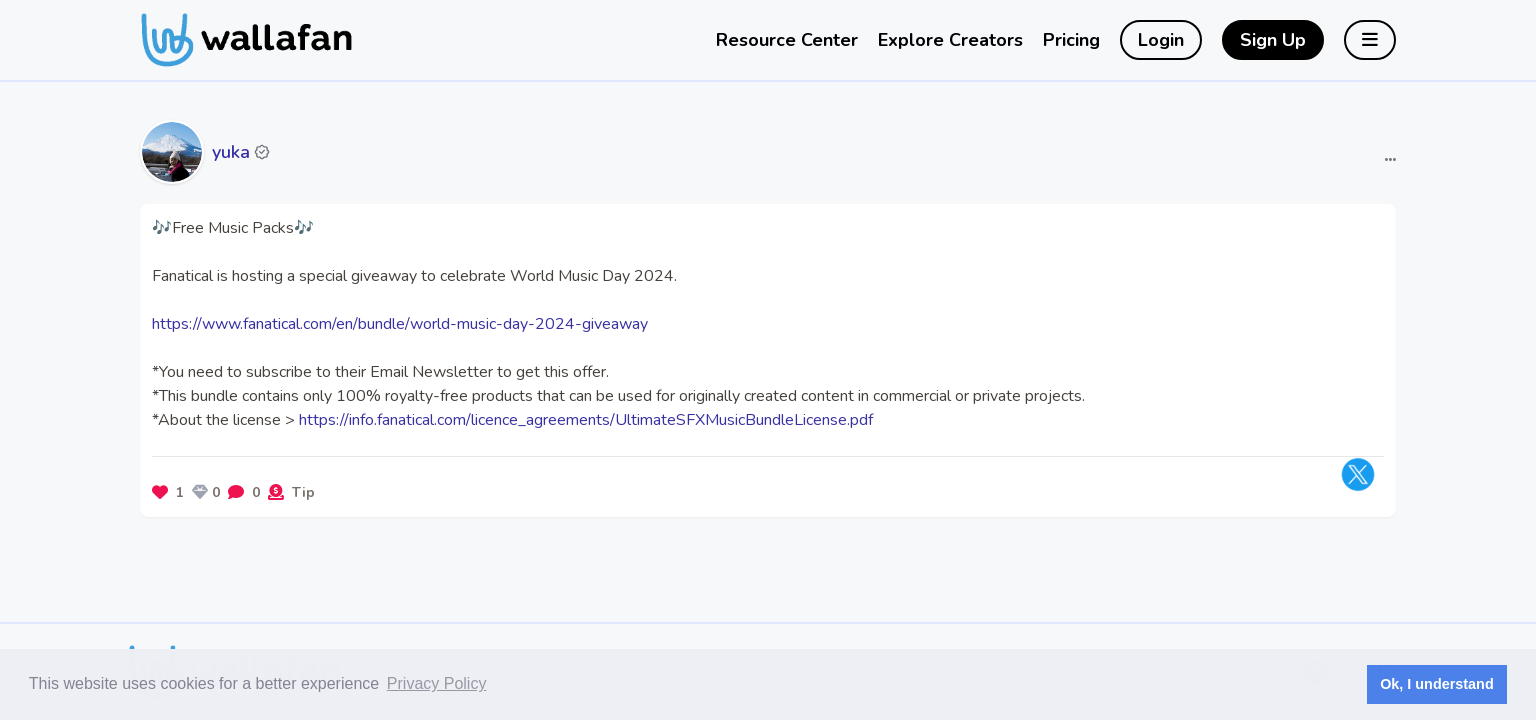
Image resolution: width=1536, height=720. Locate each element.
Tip (303, 492)
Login (1161, 40)
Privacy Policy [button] (437, 683)
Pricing (1071, 40)
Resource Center (787, 40)
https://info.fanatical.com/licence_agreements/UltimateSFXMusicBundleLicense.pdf (586, 420)
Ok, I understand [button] (1437, 684)
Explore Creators (950, 40)
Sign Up (1273, 40)
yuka (231, 152)
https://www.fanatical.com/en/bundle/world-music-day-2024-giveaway (400, 324)
